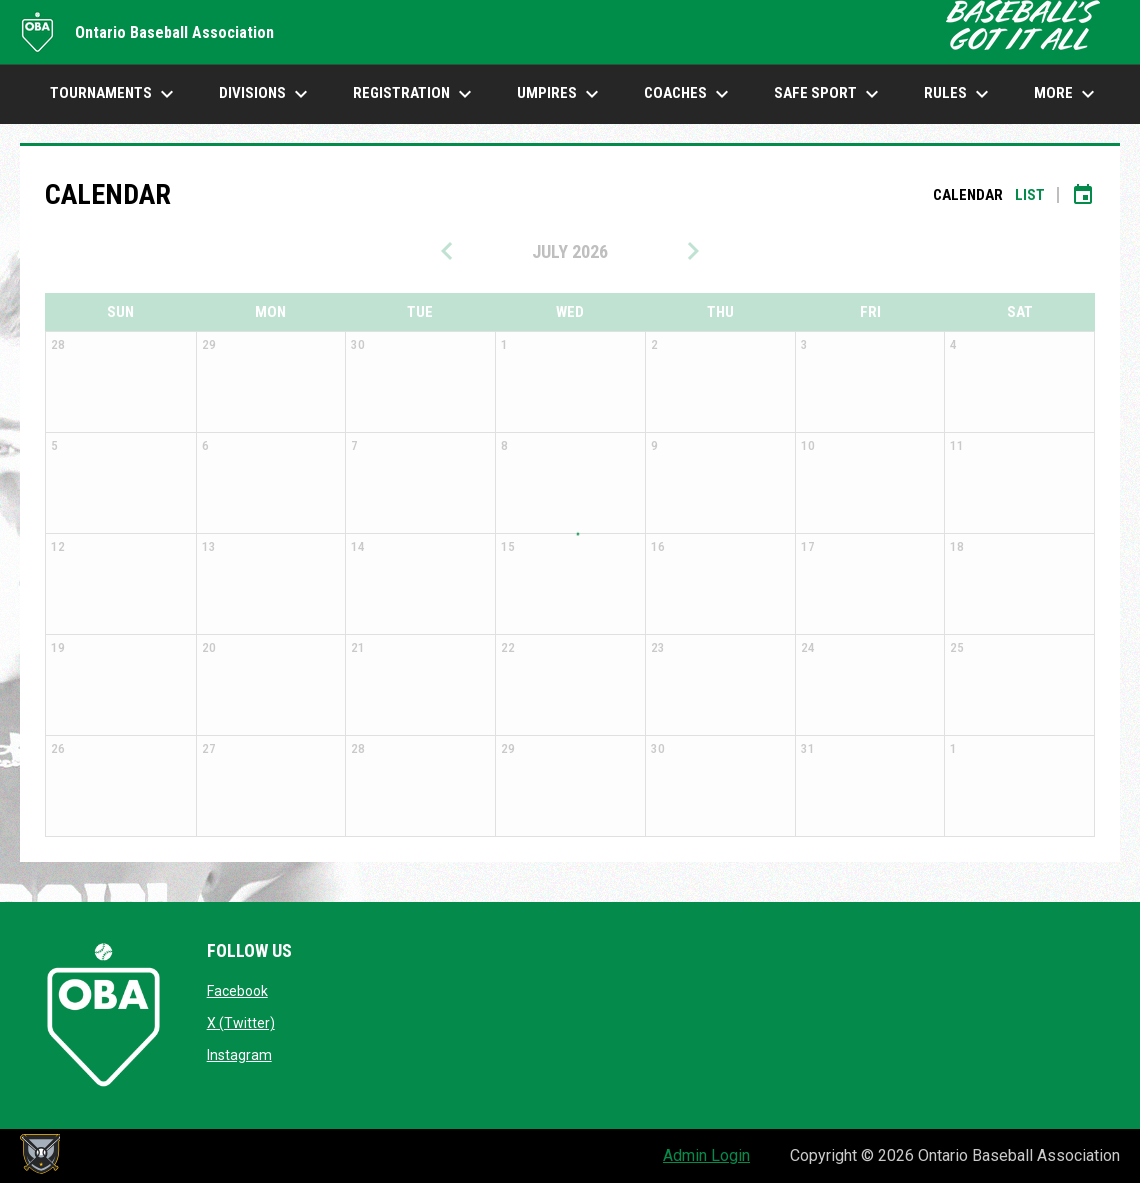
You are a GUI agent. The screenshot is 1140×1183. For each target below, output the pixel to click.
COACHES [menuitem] (689, 94)
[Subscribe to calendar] (1083, 195)
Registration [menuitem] (415, 94)
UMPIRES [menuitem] (560, 94)
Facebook (237, 991)
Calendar (968, 195)
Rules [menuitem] (959, 94)
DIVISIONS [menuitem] (266, 94)
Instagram (239, 1055)
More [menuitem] (1067, 94)
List (1030, 195)
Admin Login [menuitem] (706, 1155)
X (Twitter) (241, 1023)
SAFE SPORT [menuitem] (829, 94)
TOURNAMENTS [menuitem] (114, 94)
